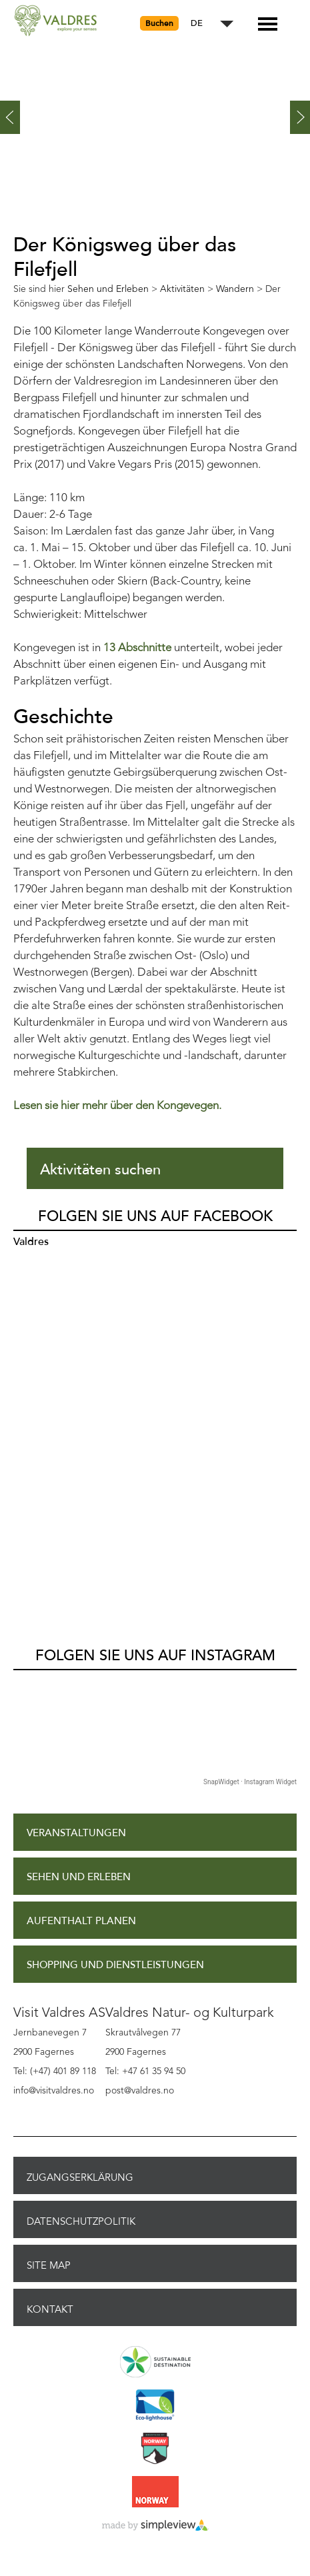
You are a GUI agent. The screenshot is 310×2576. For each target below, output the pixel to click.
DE (197, 23)
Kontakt (50, 2309)
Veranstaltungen (76, 1833)
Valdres (31, 1241)
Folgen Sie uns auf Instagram (155, 1655)
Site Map (49, 2265)
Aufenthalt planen (81, 1921)
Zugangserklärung (80, 2177)
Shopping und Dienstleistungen (115, 1965)
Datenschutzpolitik (81, 2221)
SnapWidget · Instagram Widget (250, 1782)
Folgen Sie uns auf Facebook (155, 1216)
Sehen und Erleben (79, 1877)
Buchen (159, 23)
